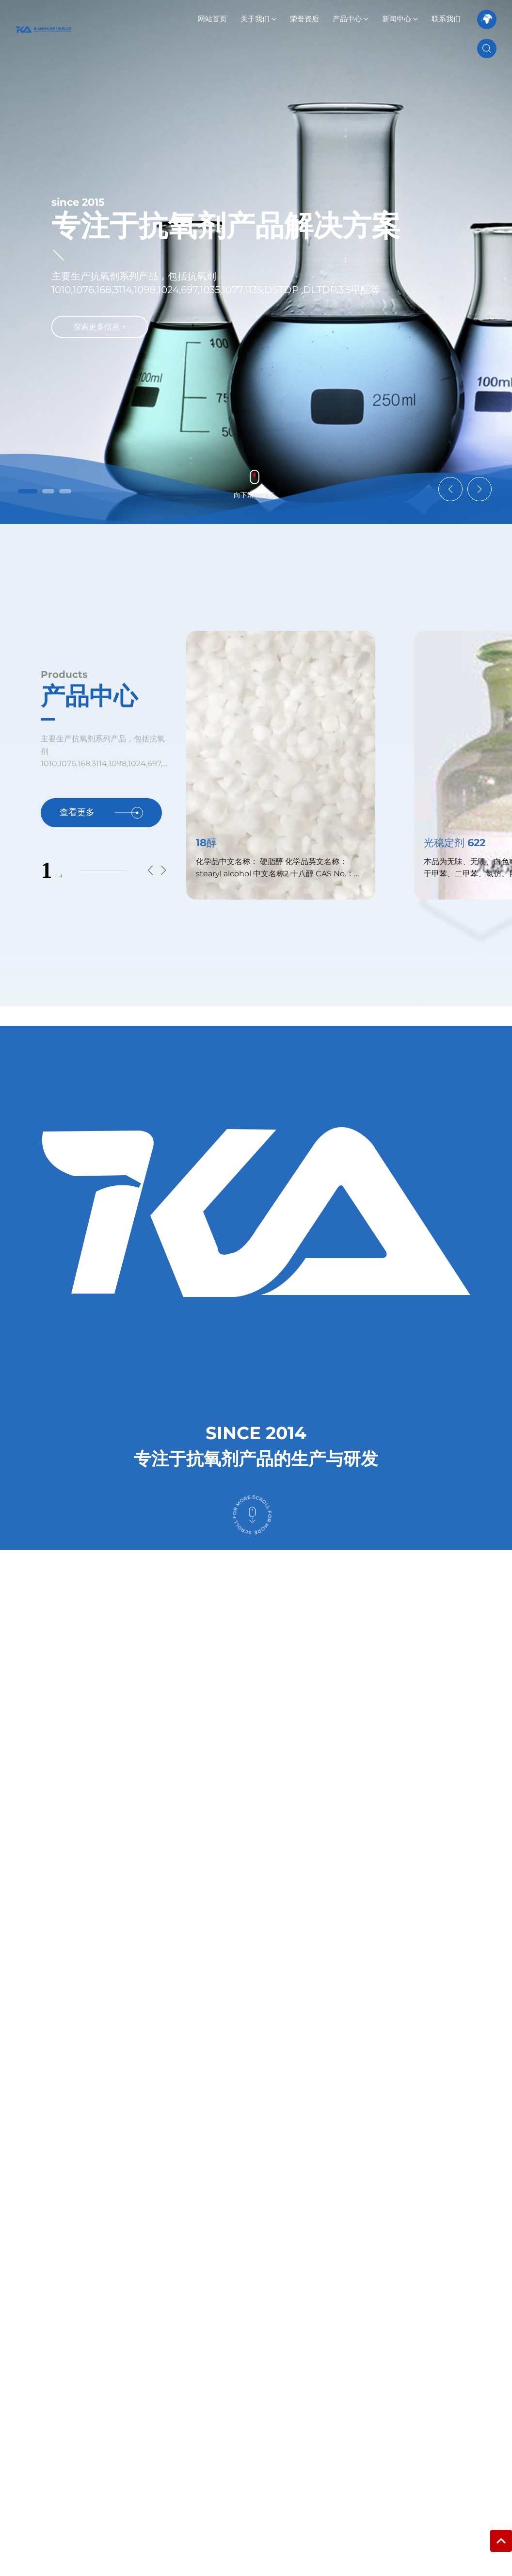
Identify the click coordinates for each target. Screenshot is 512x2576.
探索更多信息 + (99, 327)
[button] (27, 491)
